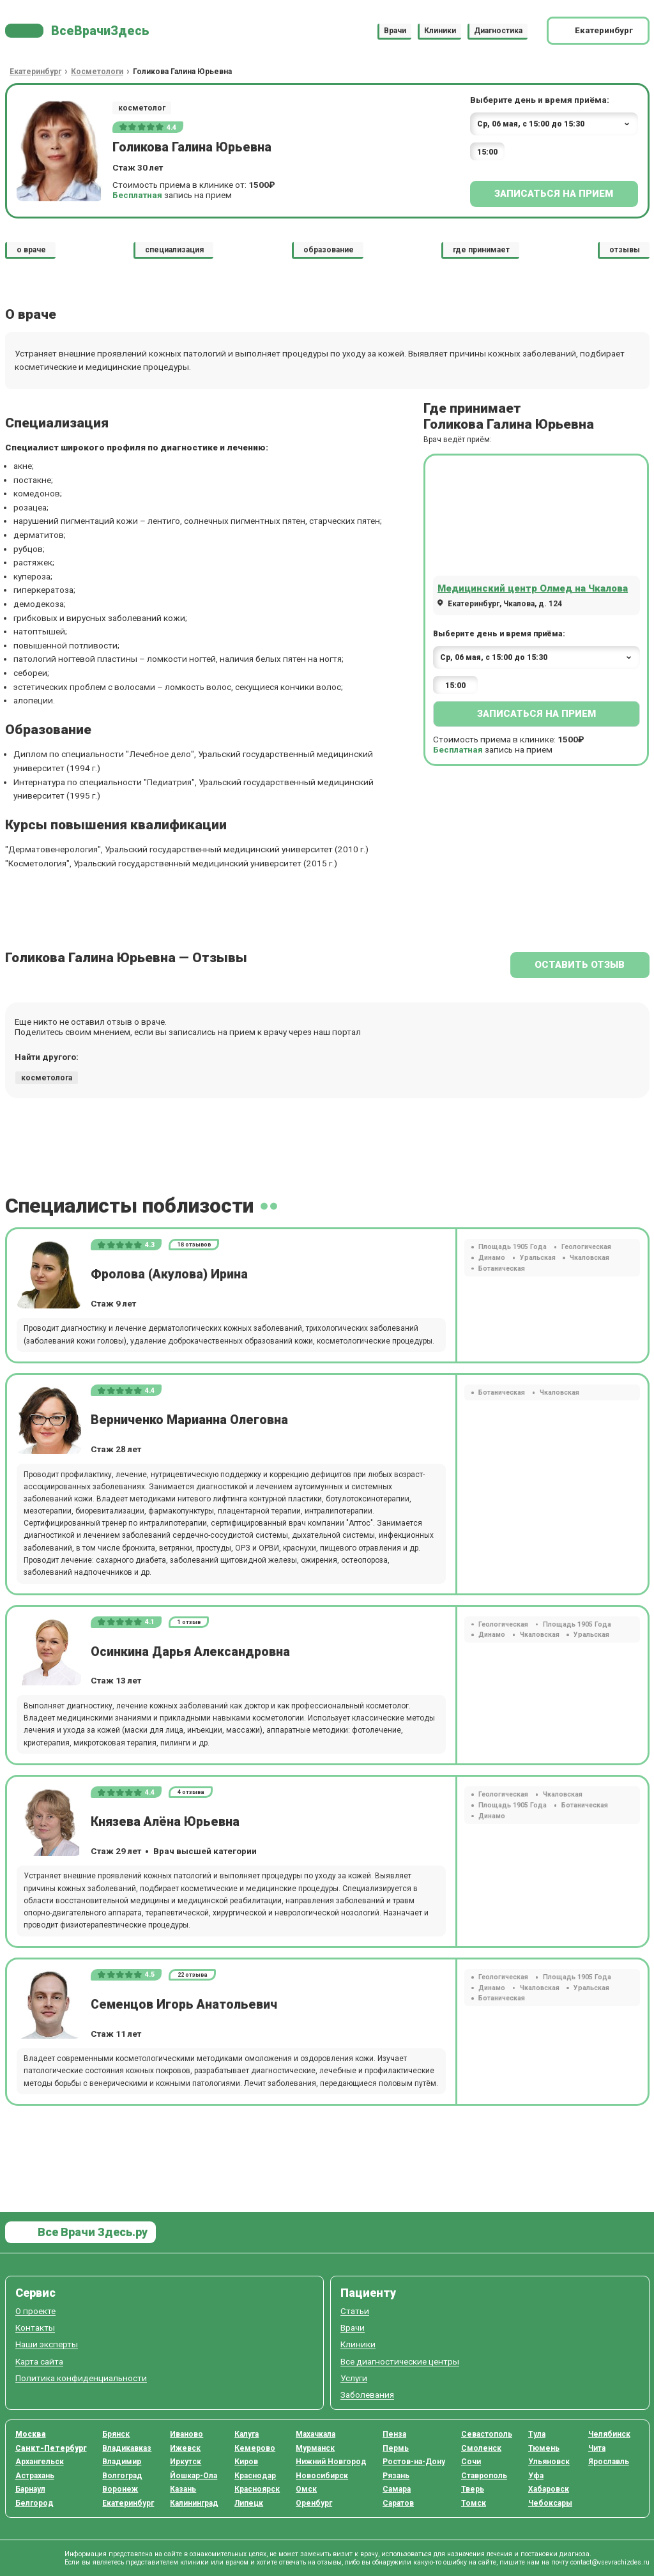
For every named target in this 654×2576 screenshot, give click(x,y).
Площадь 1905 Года (512, 1247)
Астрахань (34, 2475)
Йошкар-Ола (193, 2475)
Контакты (35, 2328)
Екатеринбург (128, 2503)
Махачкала (315, 2434)
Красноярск (257, 2489)
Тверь (472, 2489)
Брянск (116, 2434)
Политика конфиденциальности (81, 2378)
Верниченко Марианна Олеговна (189, 1420)
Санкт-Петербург (51, 2448)
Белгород (34, 2503)
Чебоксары (550, 2503)
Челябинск (609, 2434)
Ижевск (185, 2448)
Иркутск (185, 2461)
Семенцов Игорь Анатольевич (184, 2004)
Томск (473, 2503)
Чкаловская (589, 1258)
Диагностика (498, 30)
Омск (306, 2489)
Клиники (440, 30)
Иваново (186, 2434)
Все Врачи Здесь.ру (91, 2232)
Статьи (354, 2311)
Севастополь (486, 2434)
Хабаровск (548, 2489)
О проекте (35, 2311)
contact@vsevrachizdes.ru (610, 2562)
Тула (536, 2434)
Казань (183, 2489)
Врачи (395, 30)
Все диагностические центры (399, 2361)
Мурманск (315, 2448)
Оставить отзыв (580, 964)
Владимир (121, 2461)
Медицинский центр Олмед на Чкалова (532, 588)
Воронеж (120, 2489)
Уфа (536, 2475)
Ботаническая (501, 1268)
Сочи (471, 2461)
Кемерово (254, 2448)
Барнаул (30, 2489)
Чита (596, 2448)
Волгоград (122, 2475)
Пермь (396, 2448)
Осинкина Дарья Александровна (190, 1651)
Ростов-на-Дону (414, 2461)
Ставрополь (484, 2475)
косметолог (141, 107)
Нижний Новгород (331, 2461)
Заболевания (367, 2395)
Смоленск (481, 2448)
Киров (246, 2461)
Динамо (491, 1258)
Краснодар (255, 2475)
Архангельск (39, 2461)
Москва (30, 2434)
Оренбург (314, 2503)
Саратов (398, 2503)
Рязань (396, 2475)
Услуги (353, 2378)
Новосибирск (322, 2475)
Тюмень (543, 2448)
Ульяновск (549, 2461)
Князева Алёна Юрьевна (165, 1821)
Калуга (246, 2434)
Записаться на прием (553, 193)
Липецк (248, 2503)
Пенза (394, 2434)
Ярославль (608, 2461)
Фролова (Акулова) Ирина (169, 1274)
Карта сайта (39, 2361)
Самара (397, 2489)
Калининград (194, 2503)
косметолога (46, 1077)
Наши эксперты (46, 2344)
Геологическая (586, 1247)
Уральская (538, 1258)
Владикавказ (126, 2448)
